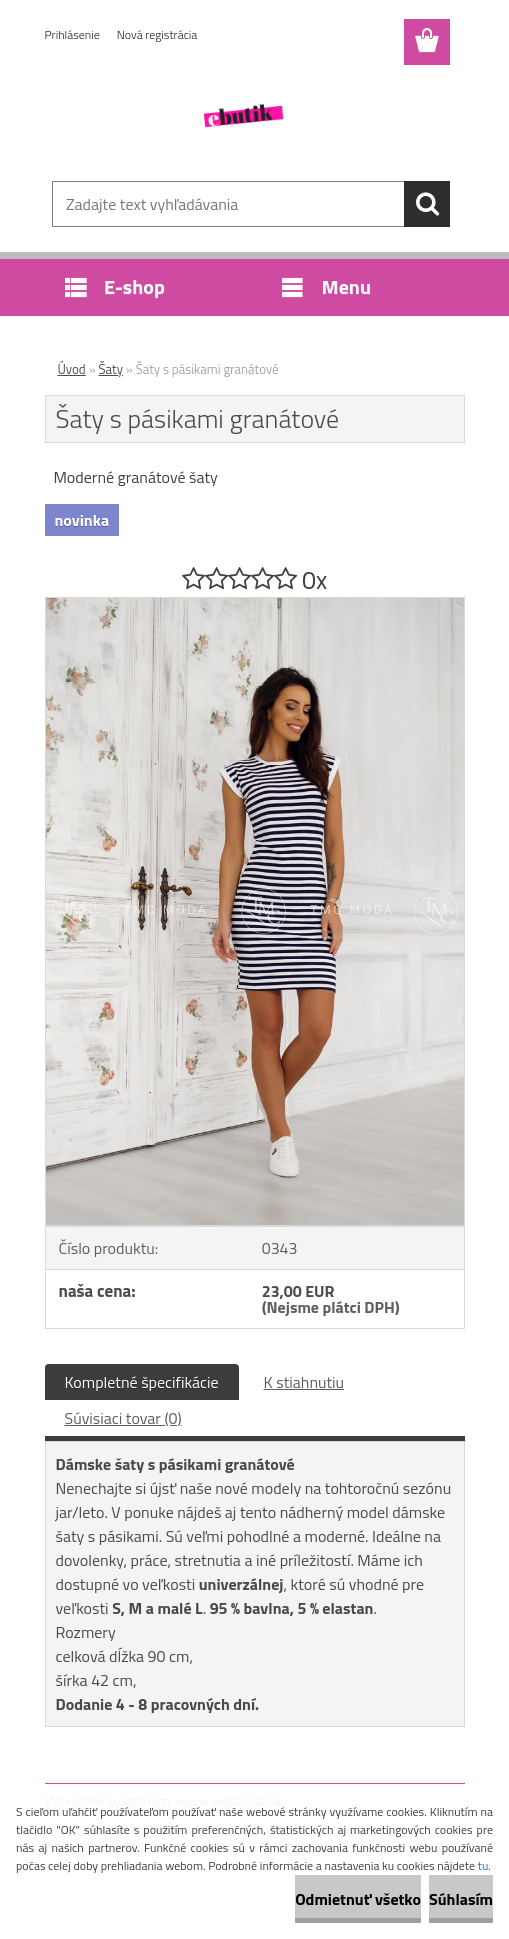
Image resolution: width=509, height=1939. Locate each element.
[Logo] (242, 116)
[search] (427, 204)
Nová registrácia (157, 34)
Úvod (72, 369)
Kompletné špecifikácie (142, 1382)
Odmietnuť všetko (358, 1899)
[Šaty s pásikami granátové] (255, 606)
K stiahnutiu (304, 1382)
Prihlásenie (72, 34)
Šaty (111, 369)
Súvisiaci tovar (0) (123, 1418)
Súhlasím (461, 1899)
